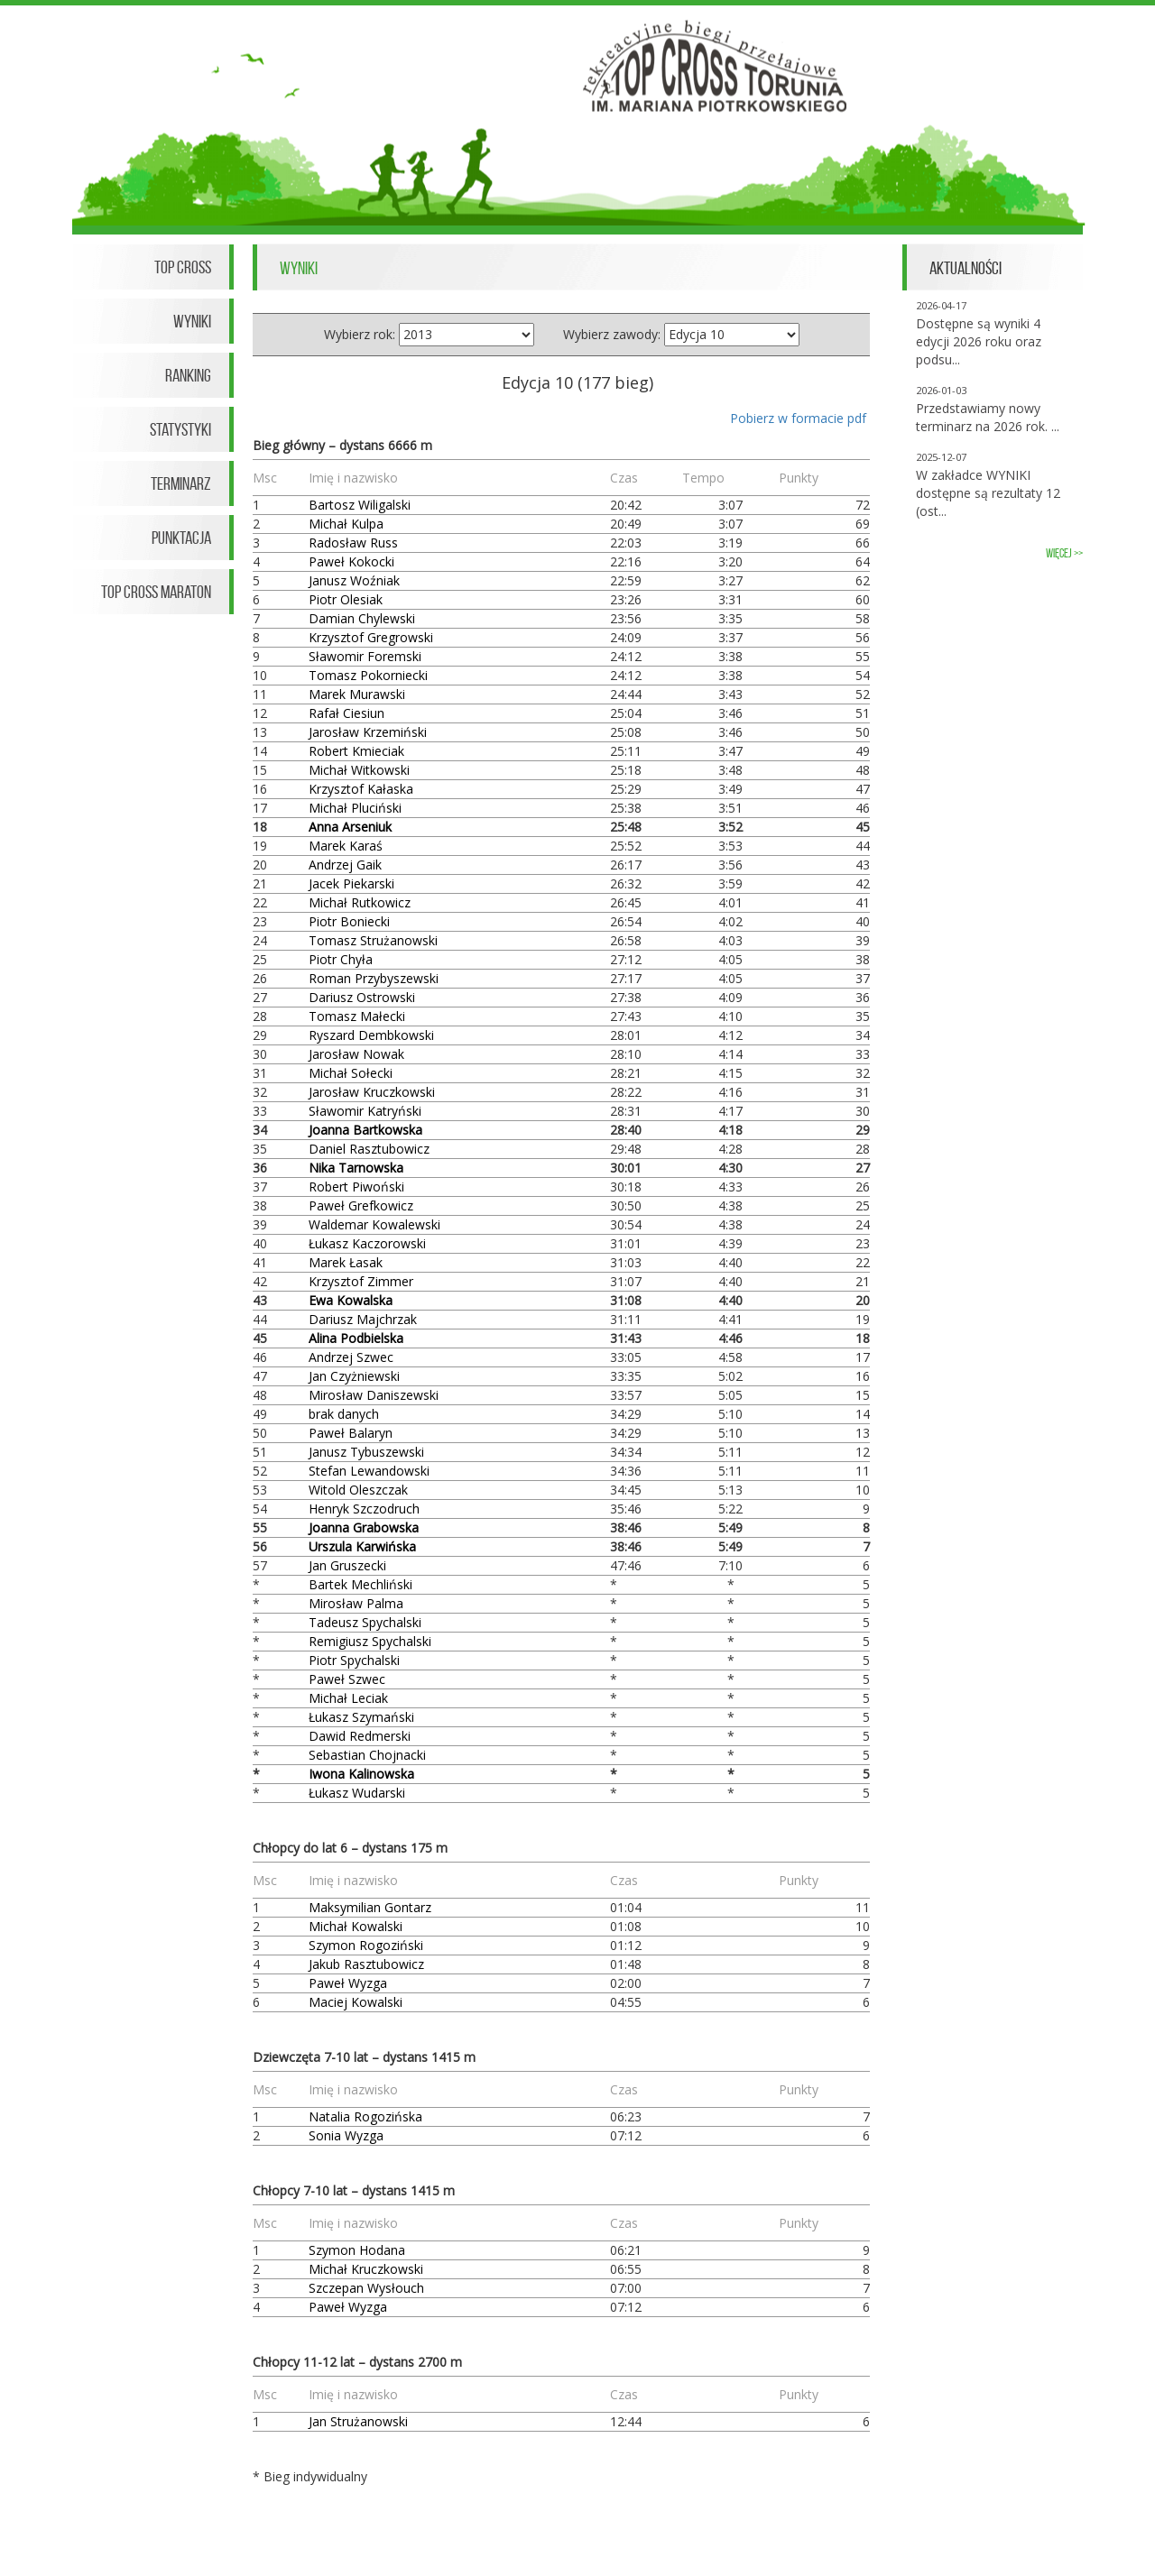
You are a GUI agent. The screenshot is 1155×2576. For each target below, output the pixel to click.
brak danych (344, 1413)
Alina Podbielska (356, 1338)
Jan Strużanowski (358, 2421)
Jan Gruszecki (347, 1565)
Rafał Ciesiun (346, 713)
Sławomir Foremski (365, 656)
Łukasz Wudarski (357, 1792)
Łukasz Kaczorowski (367, 1243)
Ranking (188, 375)
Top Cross (182, 267)
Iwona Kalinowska (361, 1773)
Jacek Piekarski (351, 883)
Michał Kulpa (346, 523)
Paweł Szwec (347, 1679)
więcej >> (1064, 553)
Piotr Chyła (341, 959)
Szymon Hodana (357, 2250)
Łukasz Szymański (361, 1716)
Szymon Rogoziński (366, 1945)
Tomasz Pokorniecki (368, 675)
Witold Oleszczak (358, 1489)
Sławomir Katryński (365, 1110)
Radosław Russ (353, 542)
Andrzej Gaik (345, 864)
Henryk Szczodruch (364, 1508)
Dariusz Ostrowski (362, 997)
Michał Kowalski (355, 1926)
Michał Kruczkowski (366, 2268)
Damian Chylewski (362, 618)
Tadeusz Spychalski (365, 1622)
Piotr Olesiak (346, 599)
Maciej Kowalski (355, 2001)
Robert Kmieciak (356, 750)
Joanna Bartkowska (365, 1129)
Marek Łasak (346, 1262)
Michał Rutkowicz (360, 902)
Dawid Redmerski (360, 1735)
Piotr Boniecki (349, 921)
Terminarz (181, 483)
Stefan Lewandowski (369, 1470)
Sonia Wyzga (346, 2135)
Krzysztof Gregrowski (371, 637)
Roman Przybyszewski (374, 978)
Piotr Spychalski (354, 1660)
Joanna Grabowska (364, 1527)
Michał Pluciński (355, 807)
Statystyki (180, 429)
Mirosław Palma (356, 1603)
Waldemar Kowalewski (374, 1224)
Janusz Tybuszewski (366, 1451)
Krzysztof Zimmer (361, 1281)
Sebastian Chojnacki (367, 1754)
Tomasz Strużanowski (373, 940)
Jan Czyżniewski (354, 1376)
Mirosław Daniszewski (374, 1394)
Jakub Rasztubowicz (366, 1964)
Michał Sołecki (351, 1072)
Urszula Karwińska (362, 1546)
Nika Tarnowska (356, 1167)
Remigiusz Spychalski (370, 1641)
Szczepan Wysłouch (366, 2287)
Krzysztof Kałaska (361, 788)
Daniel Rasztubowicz (369, 1148)
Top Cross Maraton (156, 592)
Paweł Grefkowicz (361, 1205)
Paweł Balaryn (351, 1432)
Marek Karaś (346, 845)
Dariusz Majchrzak (363, 1319)
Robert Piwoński (356, 1186)
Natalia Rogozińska (365, 2116)
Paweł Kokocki (351, 561)
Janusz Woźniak (354, 580)
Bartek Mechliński (360, 1584)
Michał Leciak (348, 1698)
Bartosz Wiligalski (360, 504)
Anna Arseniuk (350, 826)
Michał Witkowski (359, 769)
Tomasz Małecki (357, 1016)
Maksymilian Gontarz (370, 1907)
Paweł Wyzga (348, 1983)
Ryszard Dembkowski (371, 1035)
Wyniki (192, 321)
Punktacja (181, 537)
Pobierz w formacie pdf (798, 418)
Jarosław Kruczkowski (372, 1091)
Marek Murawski (357, 694)
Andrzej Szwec (351, 1357)
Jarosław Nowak (356, 1054)
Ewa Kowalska (351, 1300)
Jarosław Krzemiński (368, 732)
